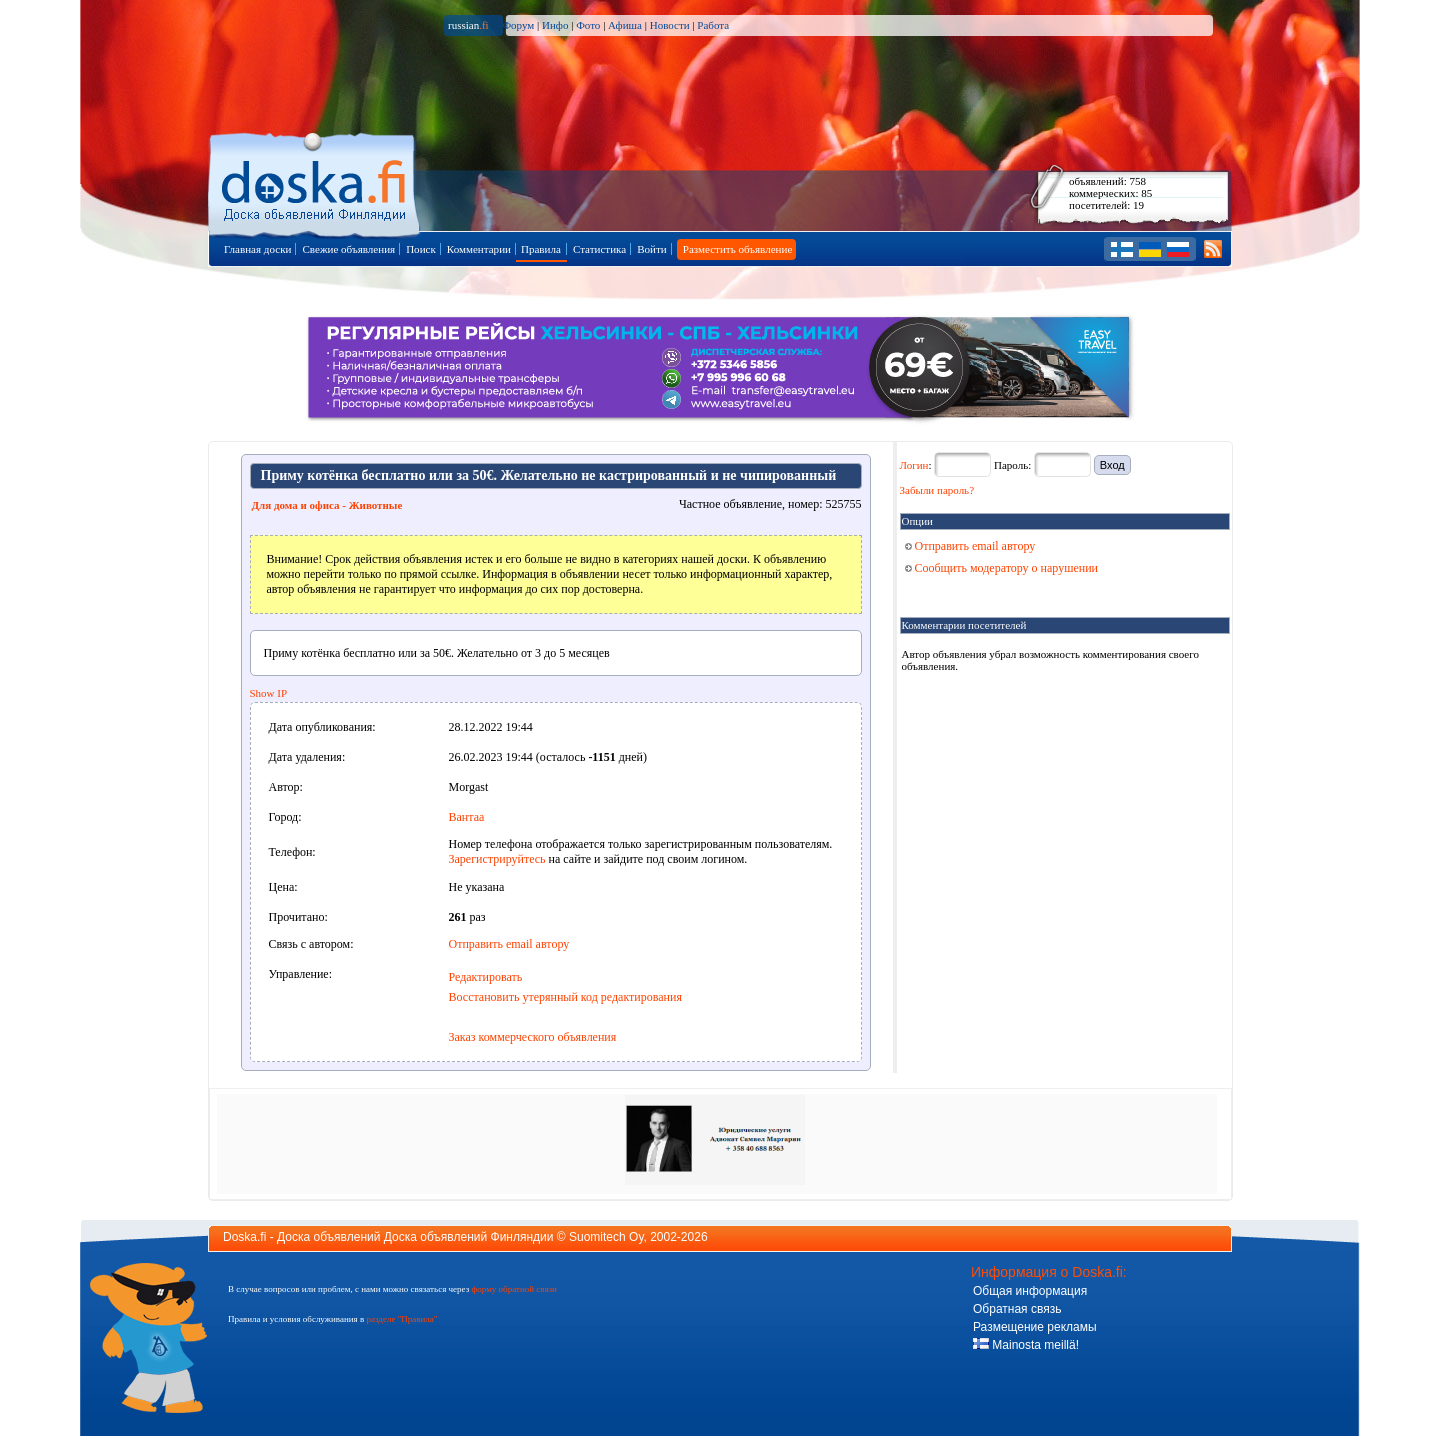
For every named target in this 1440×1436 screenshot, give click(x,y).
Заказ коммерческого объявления (533, 1037)
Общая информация (1030, 1291)
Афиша (625, 25)
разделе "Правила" (401, 1319)
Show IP (269, 693)
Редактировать (486, 977)
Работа (713, 25)
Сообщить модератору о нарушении (1002, 568)
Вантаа (467, 817)
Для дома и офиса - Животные (327, 505)
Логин (914, 465)
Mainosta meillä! (1026, 1345)
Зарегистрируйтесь (497, 859)
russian (468, 25)
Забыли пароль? (937, 490)
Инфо (555, 25)
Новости (670, 25)
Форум (518, 25)
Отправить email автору (509, 944)
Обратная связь (1017, 1309)
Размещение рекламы (1035, 1327)
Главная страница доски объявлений (315, 181)
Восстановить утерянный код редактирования (565, 997)
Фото (588, 25)
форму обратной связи (513, 1289)
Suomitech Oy (606, 1237)
